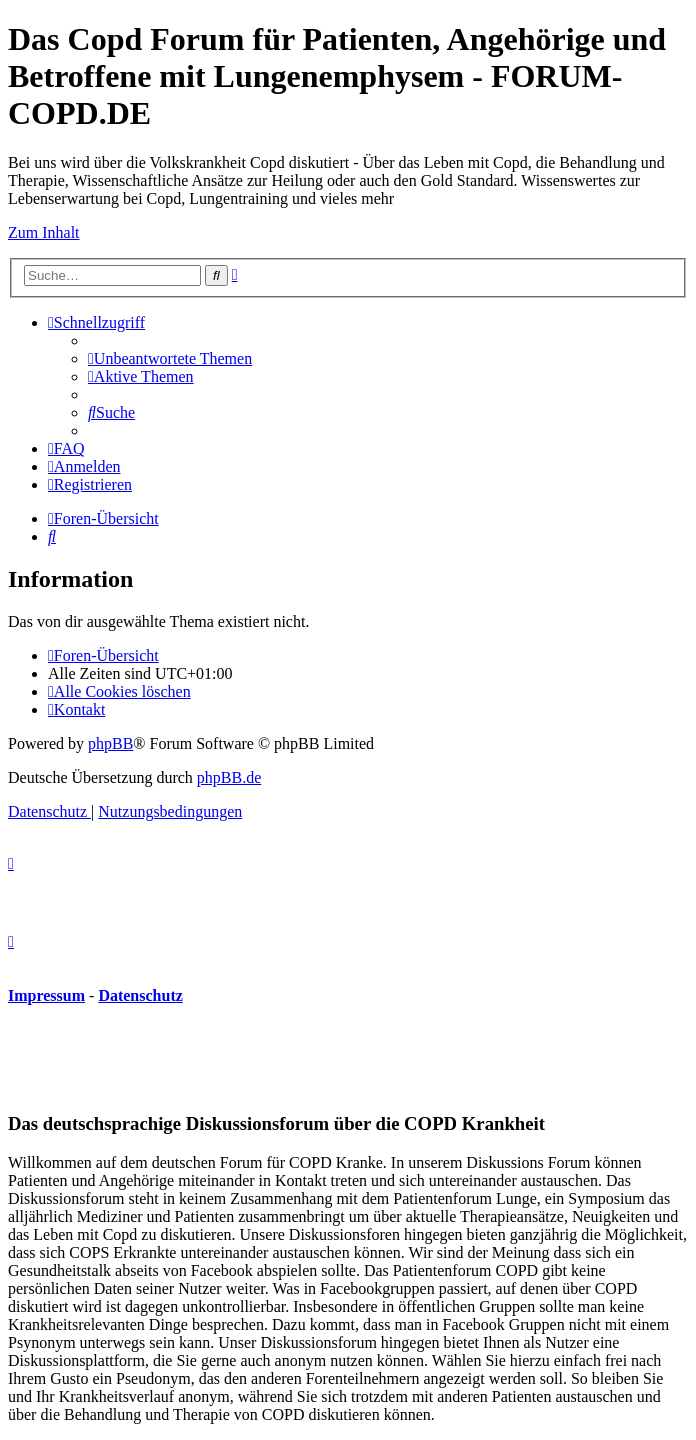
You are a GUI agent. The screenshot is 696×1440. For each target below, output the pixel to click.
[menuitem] (170, 358)
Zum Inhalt (44, 232)
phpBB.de (229, 777)
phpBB (110, 743)
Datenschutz (140, 995)
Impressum (46, 995)
